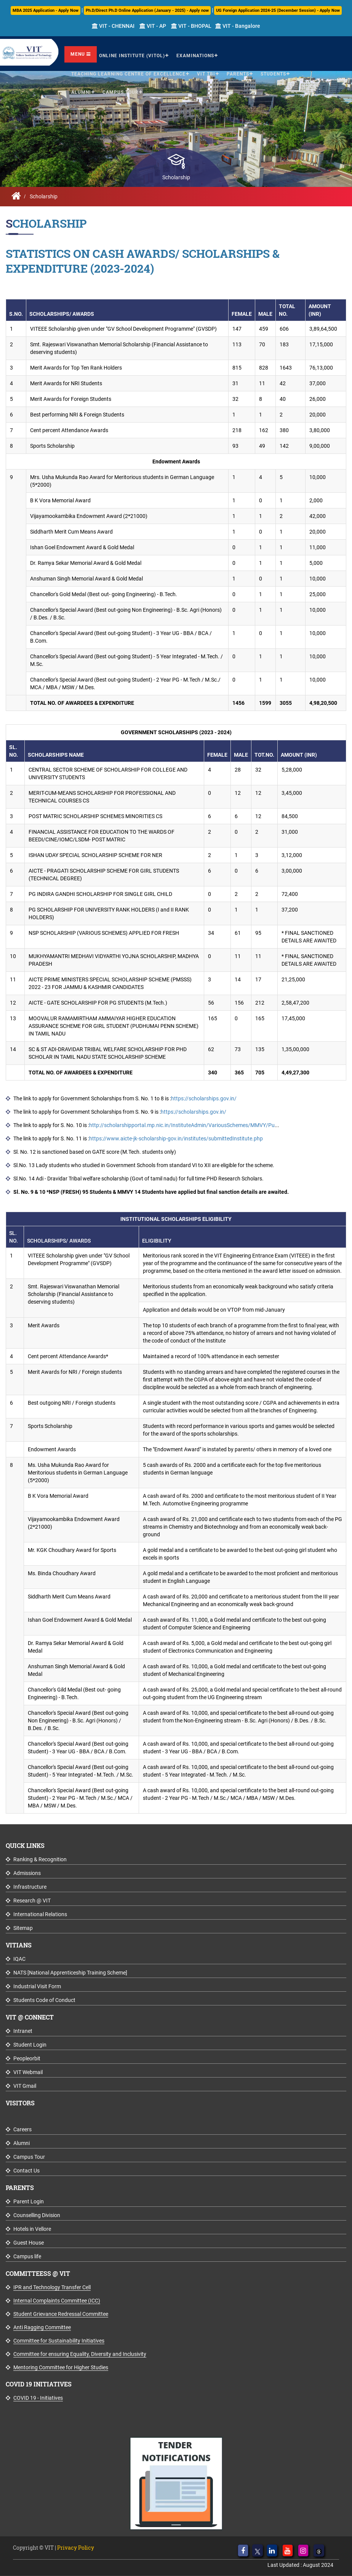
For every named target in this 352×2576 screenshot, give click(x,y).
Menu (80, 53)
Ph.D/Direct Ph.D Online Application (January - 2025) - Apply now (147, 10)
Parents (238, 73)
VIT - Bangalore (237, 26)
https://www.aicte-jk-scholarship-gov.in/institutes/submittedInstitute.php (176, 1138)
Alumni (81, 91)
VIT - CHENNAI (113, 26)
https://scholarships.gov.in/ (204, 1098)
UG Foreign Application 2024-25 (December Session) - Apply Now (278, 10)
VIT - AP (152, 26)
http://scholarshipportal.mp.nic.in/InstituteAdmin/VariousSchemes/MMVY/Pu (182, 1125)
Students (273, 73)
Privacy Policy (75, 2547)
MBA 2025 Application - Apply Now (45, 10)
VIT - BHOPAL (191, 26)
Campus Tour (120, 91)
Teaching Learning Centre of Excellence (128, 73)
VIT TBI (206, 73)
